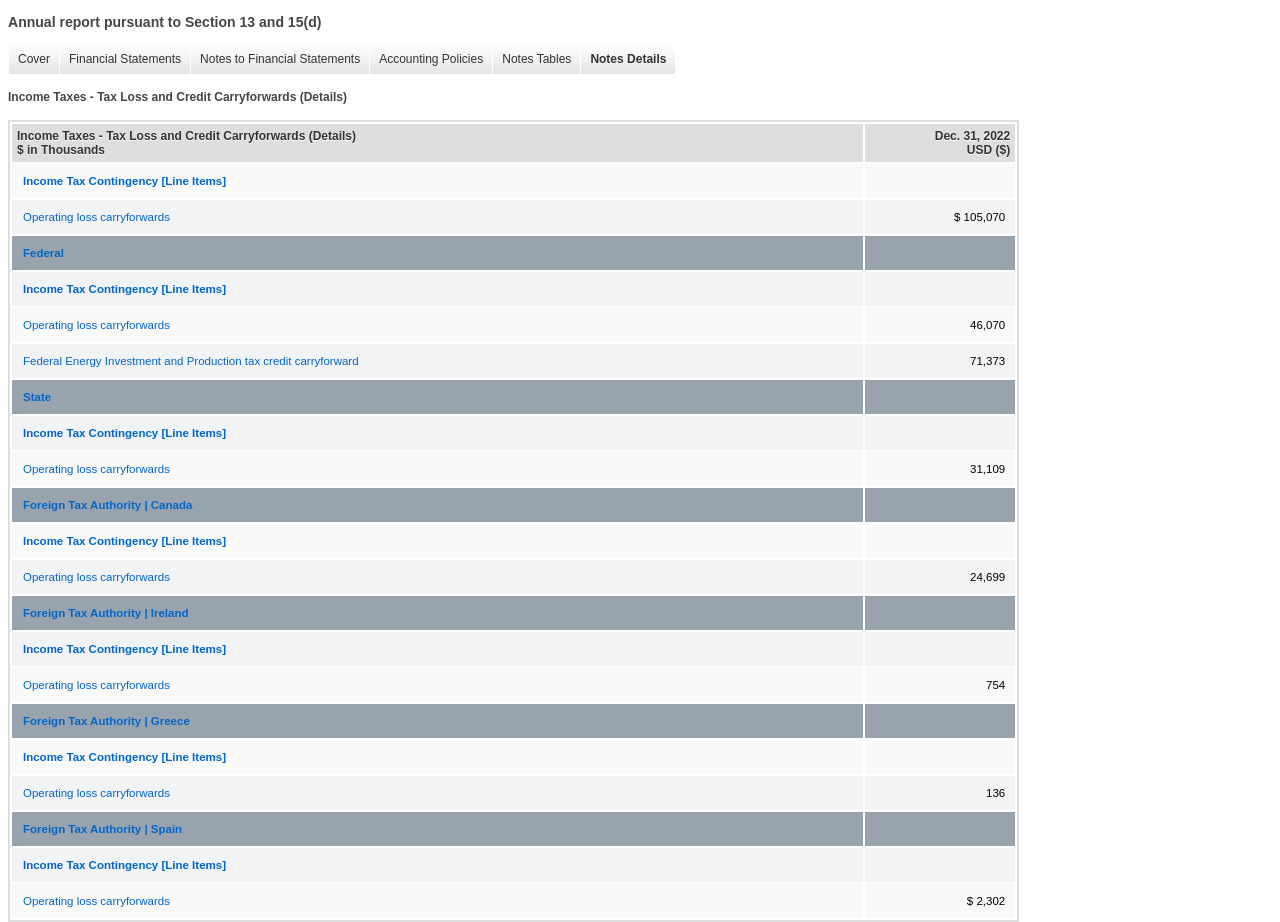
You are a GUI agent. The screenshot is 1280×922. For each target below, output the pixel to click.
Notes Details (623, 59)
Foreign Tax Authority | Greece (106, 721)
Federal (43, 253)
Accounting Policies (426, 59)
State (37, 397)
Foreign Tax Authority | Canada (107, 505)
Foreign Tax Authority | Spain (102, 829)
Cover (29, 59)
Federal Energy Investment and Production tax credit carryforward (191, 361)
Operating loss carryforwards (96, 217)
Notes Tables (531, 59)
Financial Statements (120, 59)
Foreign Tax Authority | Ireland (106, 613)
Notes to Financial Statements (275, 59)
